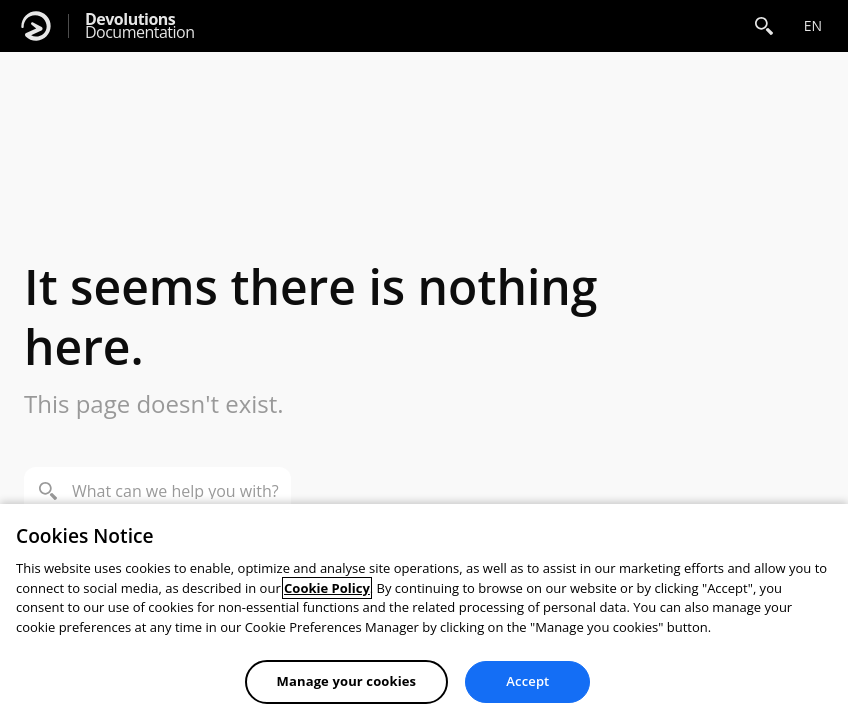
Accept (527, 681)
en (813, 25)
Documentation (139, 26)
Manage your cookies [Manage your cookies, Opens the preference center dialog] (347, 681)
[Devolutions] (36, 26)
